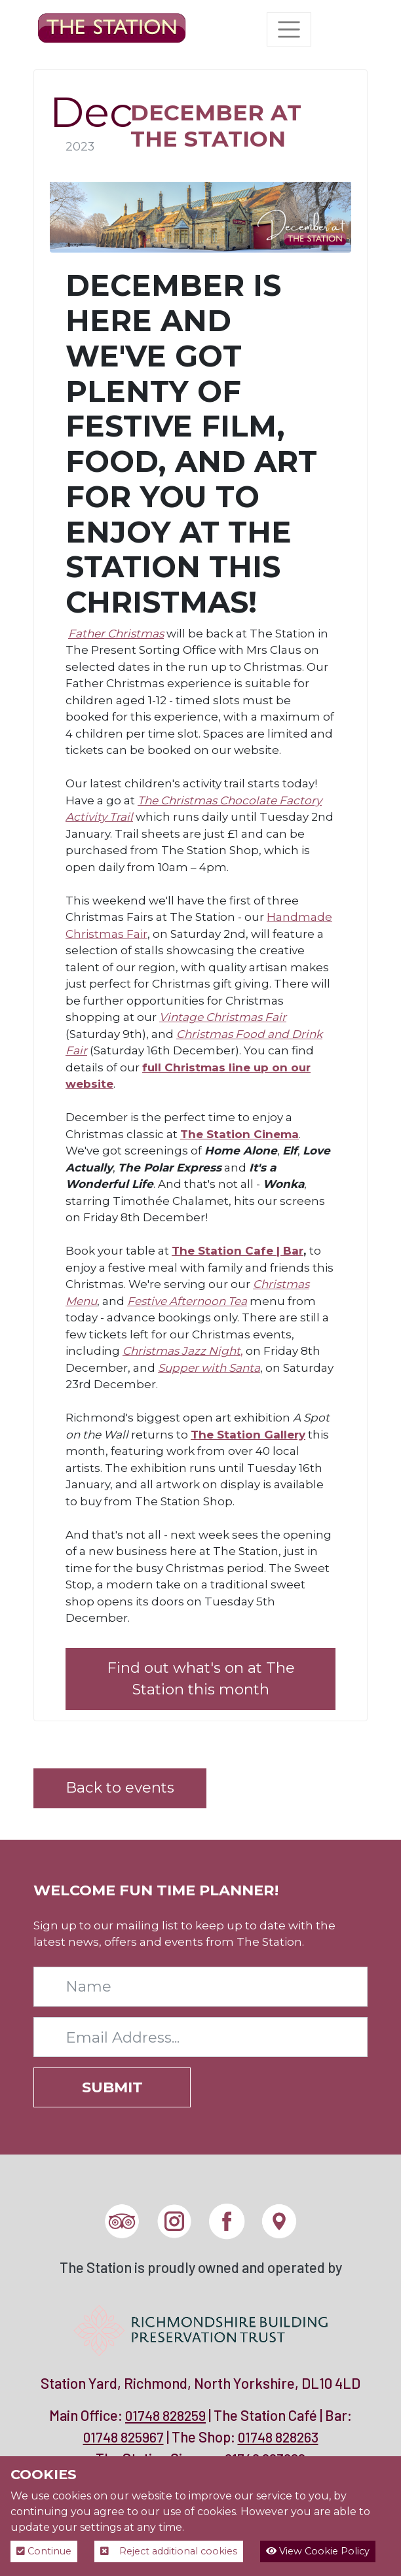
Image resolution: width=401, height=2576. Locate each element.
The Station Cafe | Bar (237, 1250)
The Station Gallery (248, 1434)
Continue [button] (43, 2551)
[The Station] (112, 29)
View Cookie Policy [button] (318, 2551)
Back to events (120, 1787)
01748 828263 (278, 2437)
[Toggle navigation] (289, 29)
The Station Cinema (239, 1134)
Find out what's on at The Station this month (201, 1678)
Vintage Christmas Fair (222, 1017)
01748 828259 (165, 2415)
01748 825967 (123, 2437)
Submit (112, 2087)
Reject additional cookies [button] (168, 2551)
